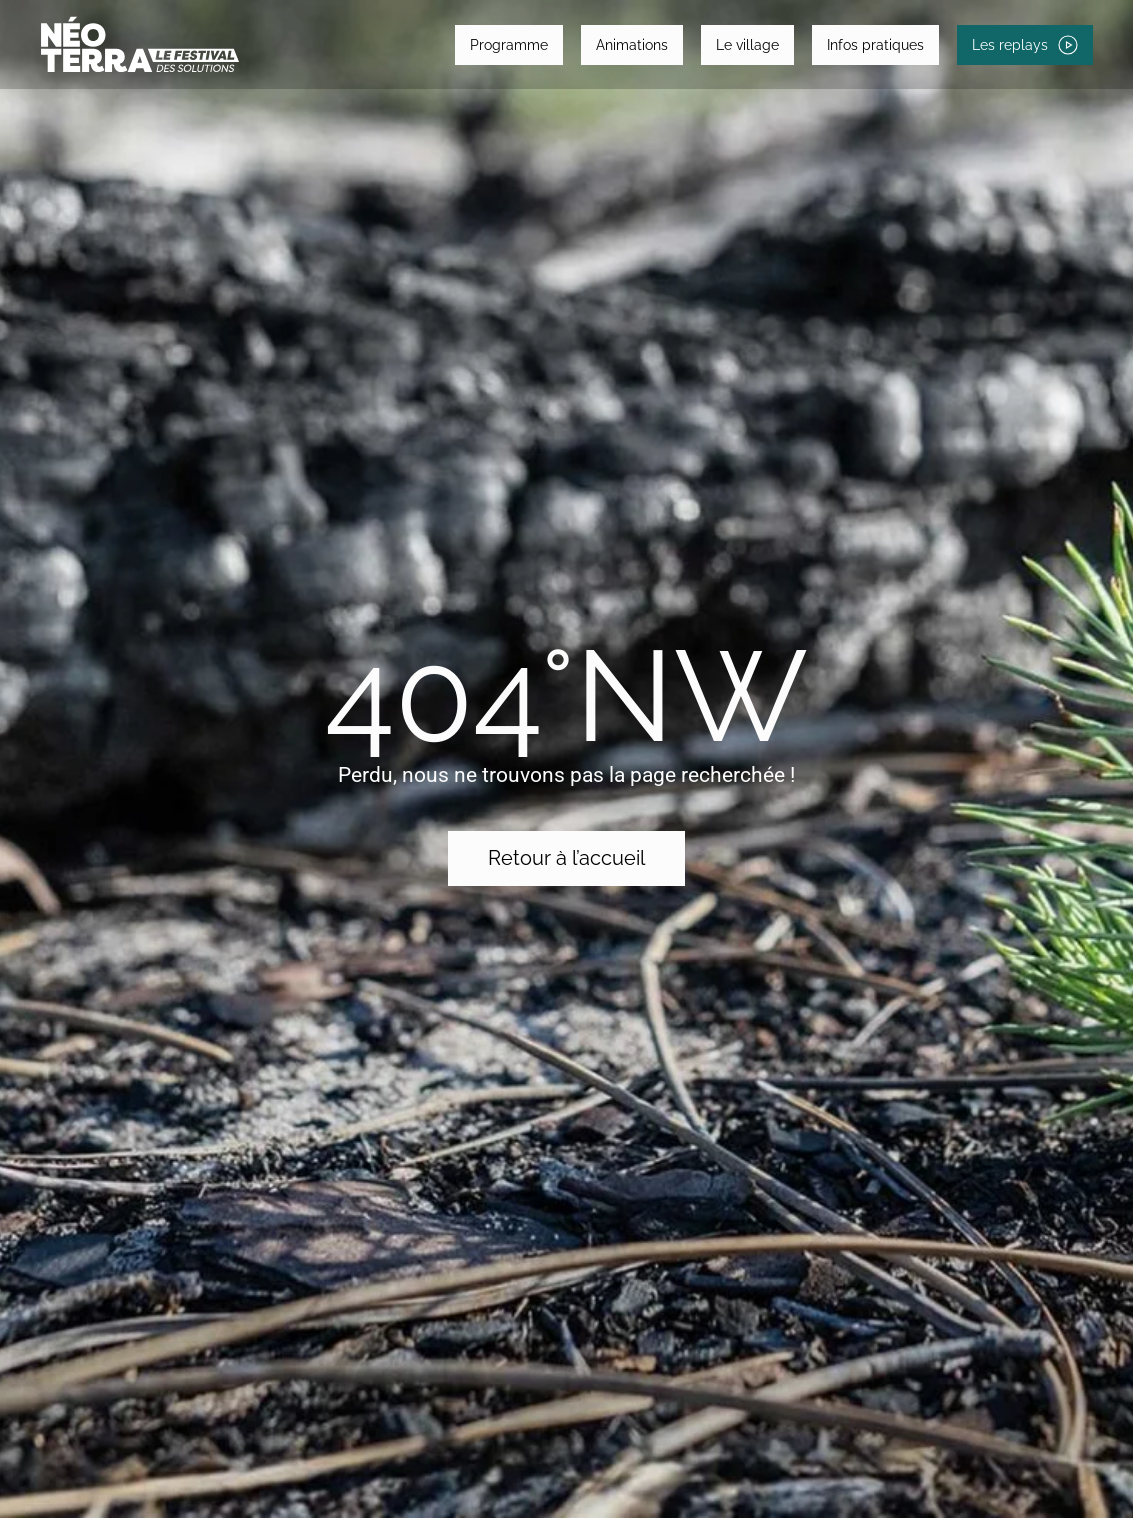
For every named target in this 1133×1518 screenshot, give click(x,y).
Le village (747, 45)
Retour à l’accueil (566, 858)
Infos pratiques (875, 45)
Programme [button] (509, 45)
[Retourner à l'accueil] (140, 44)
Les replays (1025, 45)
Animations (632, 45)
